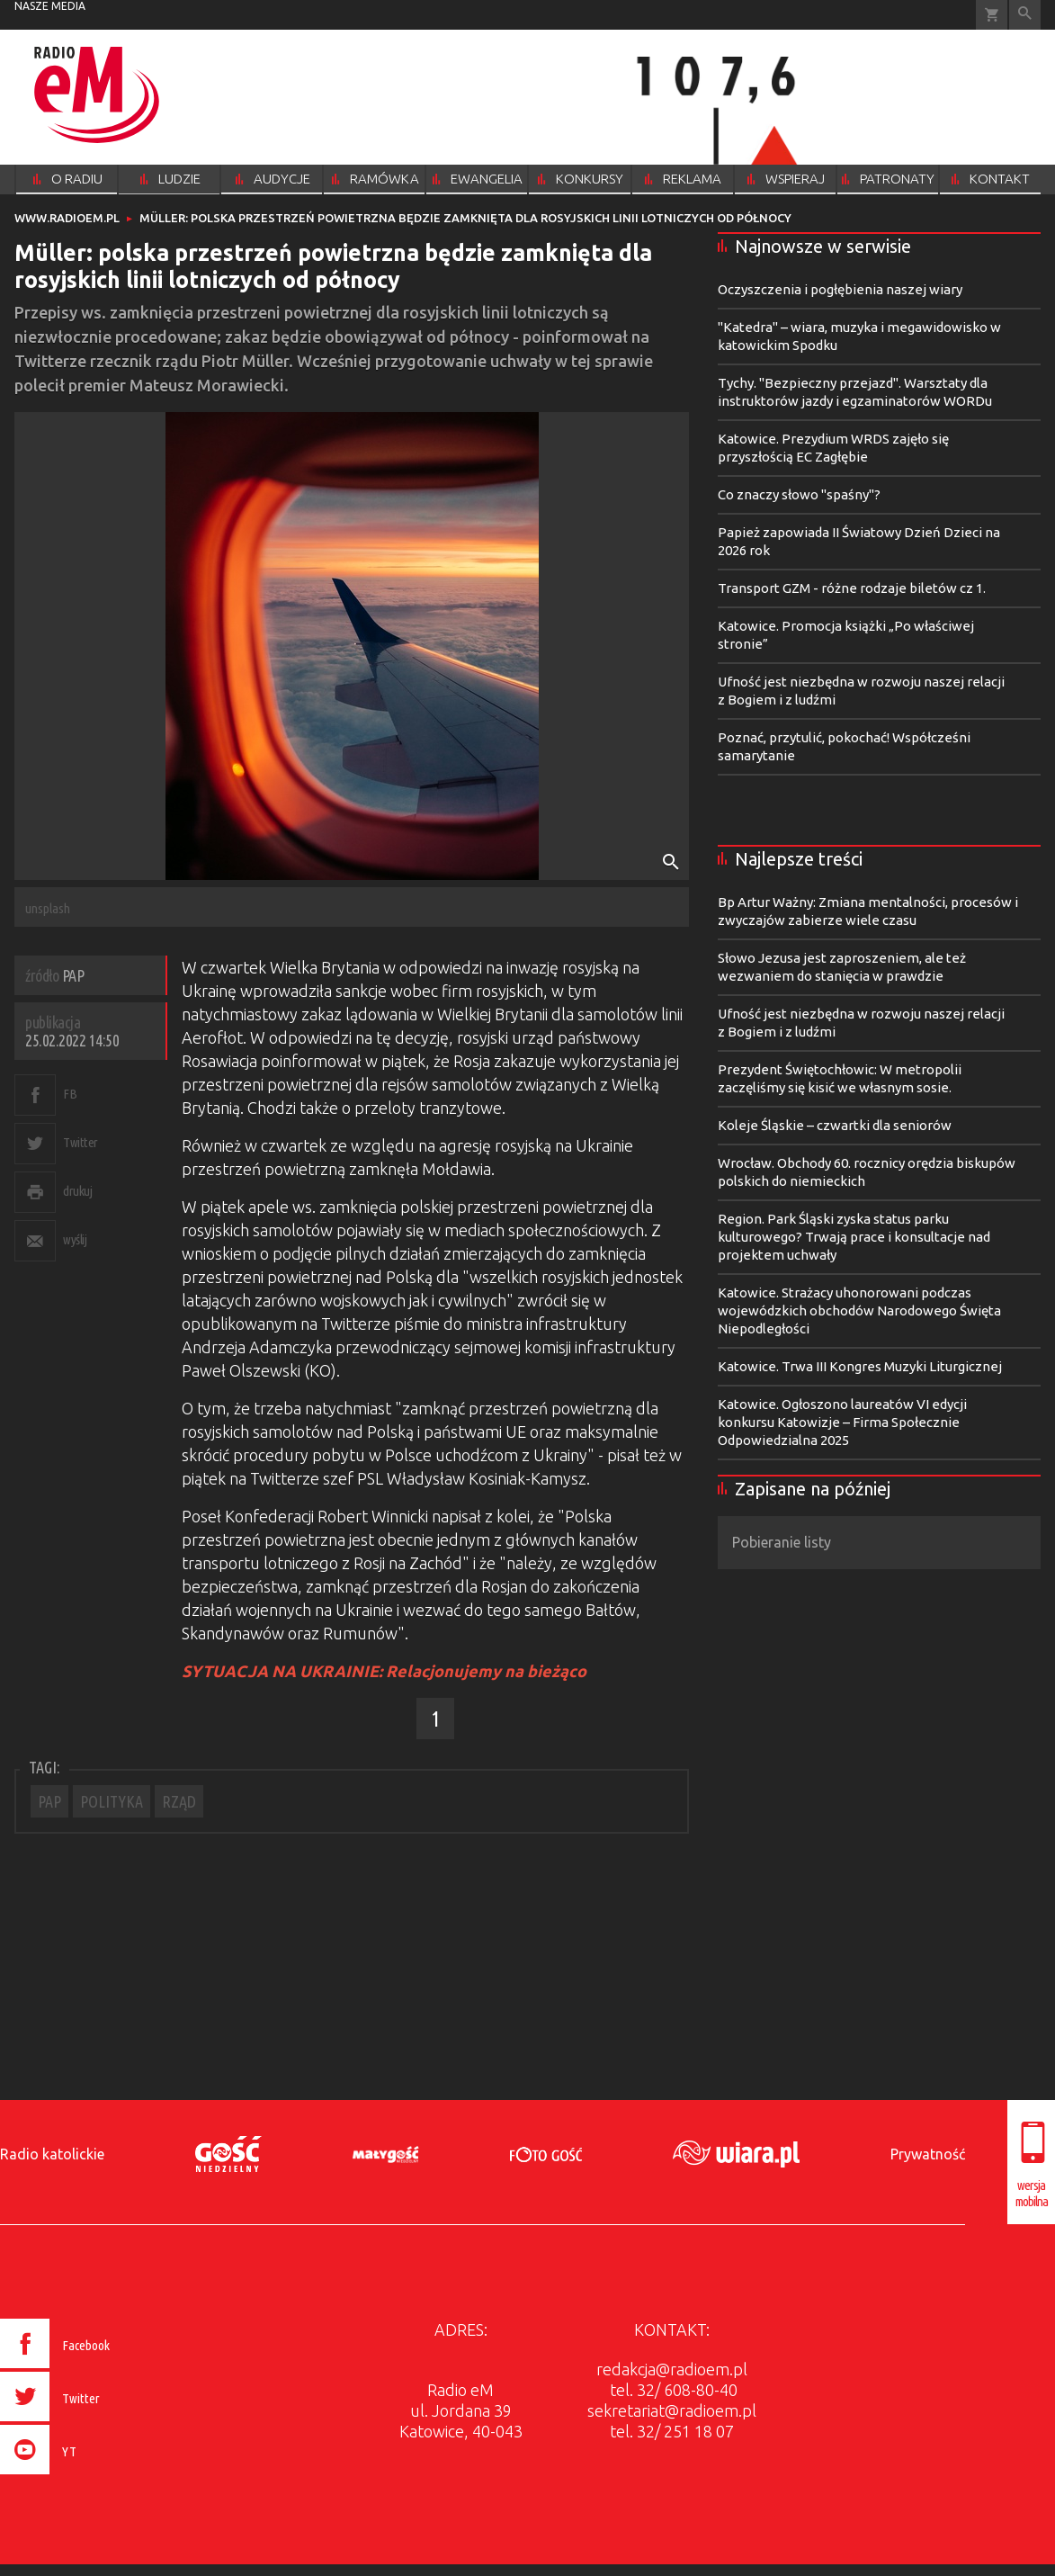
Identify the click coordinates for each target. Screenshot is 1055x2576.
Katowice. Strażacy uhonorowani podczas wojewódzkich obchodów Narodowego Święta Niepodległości (859, 1310)
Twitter (80, 1142)
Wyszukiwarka (1025, 15)
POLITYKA (111, 1801)
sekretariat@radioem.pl (671, 2410)
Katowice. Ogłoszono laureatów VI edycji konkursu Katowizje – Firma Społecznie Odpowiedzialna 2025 (842, 1422)
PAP (49, 1801)
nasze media (49, 6)
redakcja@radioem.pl (671, 2369)
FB (69, 1093)
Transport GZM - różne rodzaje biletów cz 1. (852, 588)
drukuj (77, 1190)
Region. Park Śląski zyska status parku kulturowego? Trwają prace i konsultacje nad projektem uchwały (854, 1236)
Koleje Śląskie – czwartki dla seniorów (835, 1125)
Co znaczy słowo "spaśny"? (799, 494)
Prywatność (927, 2154)
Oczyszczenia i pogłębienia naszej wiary (840, 289)
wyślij (74, 1239)
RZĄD (179, 1801)
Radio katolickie (52, 2154)
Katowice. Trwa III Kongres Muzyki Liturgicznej (860, 1366)
